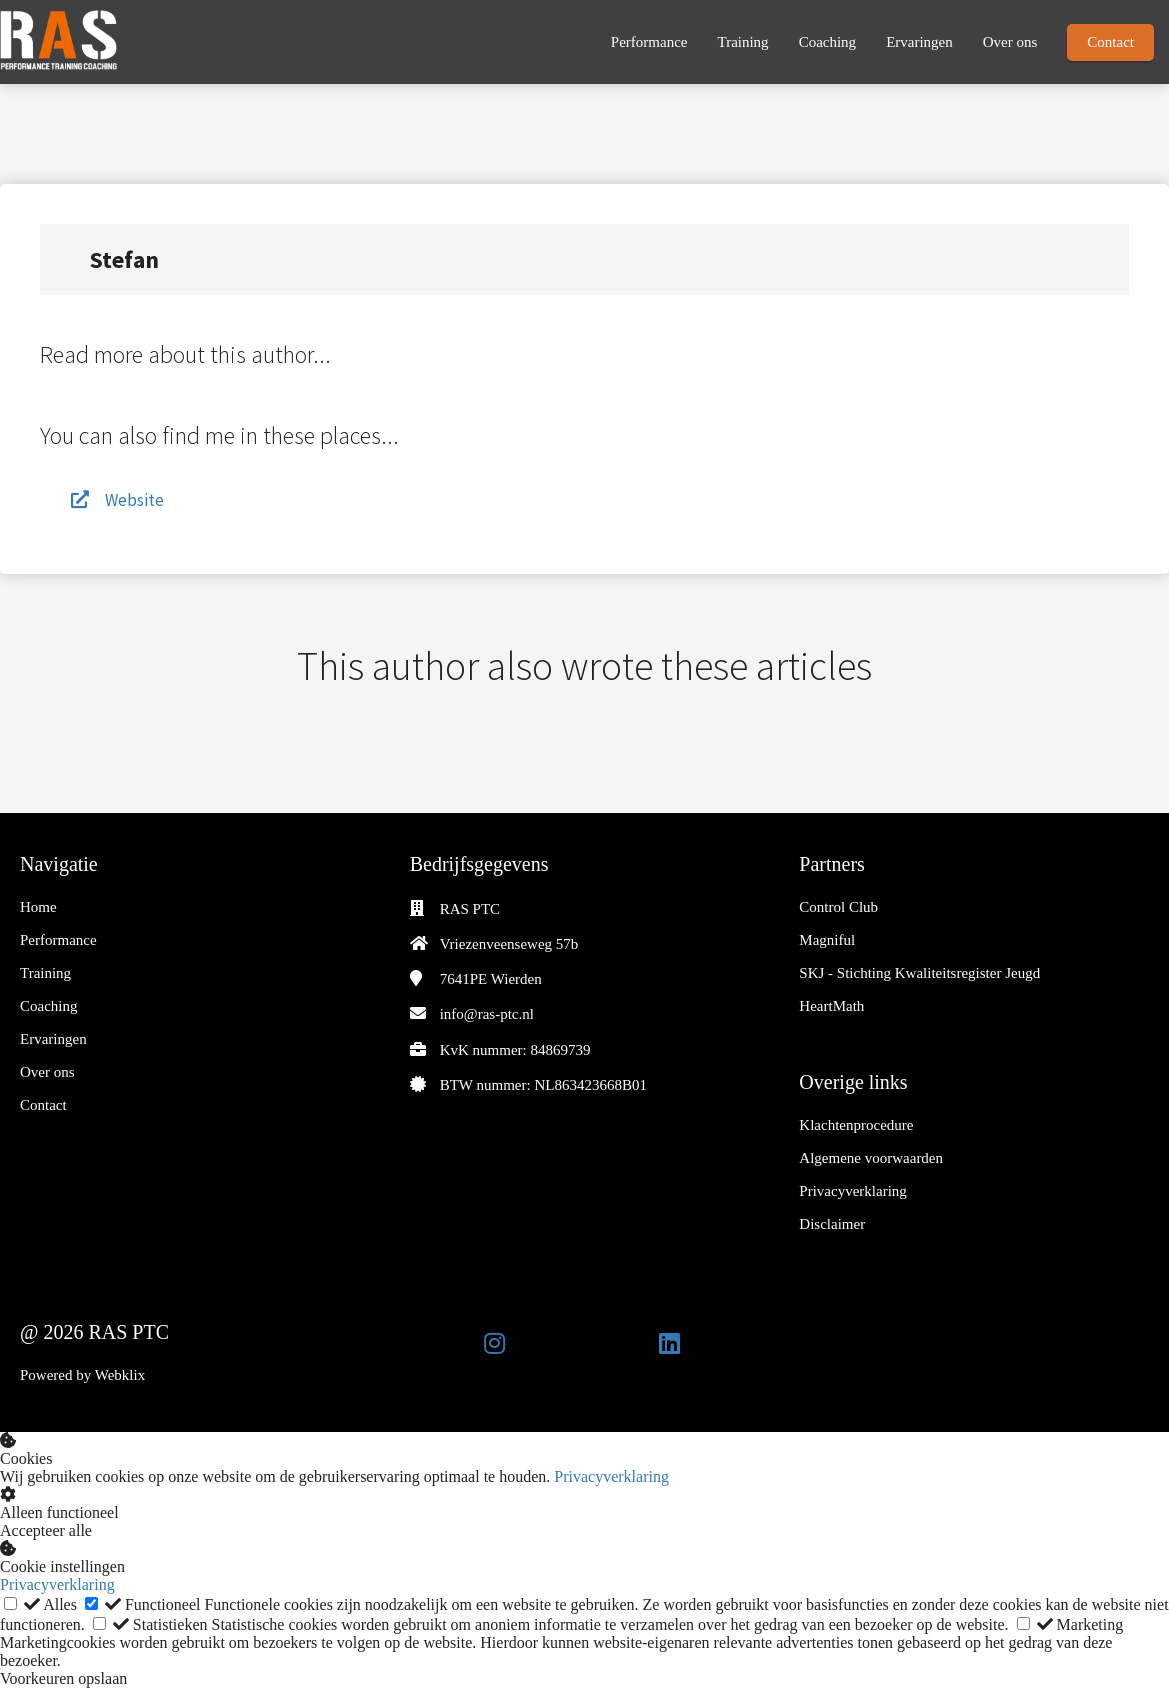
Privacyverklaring (611, 1476)
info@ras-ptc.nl (487, 1014)
